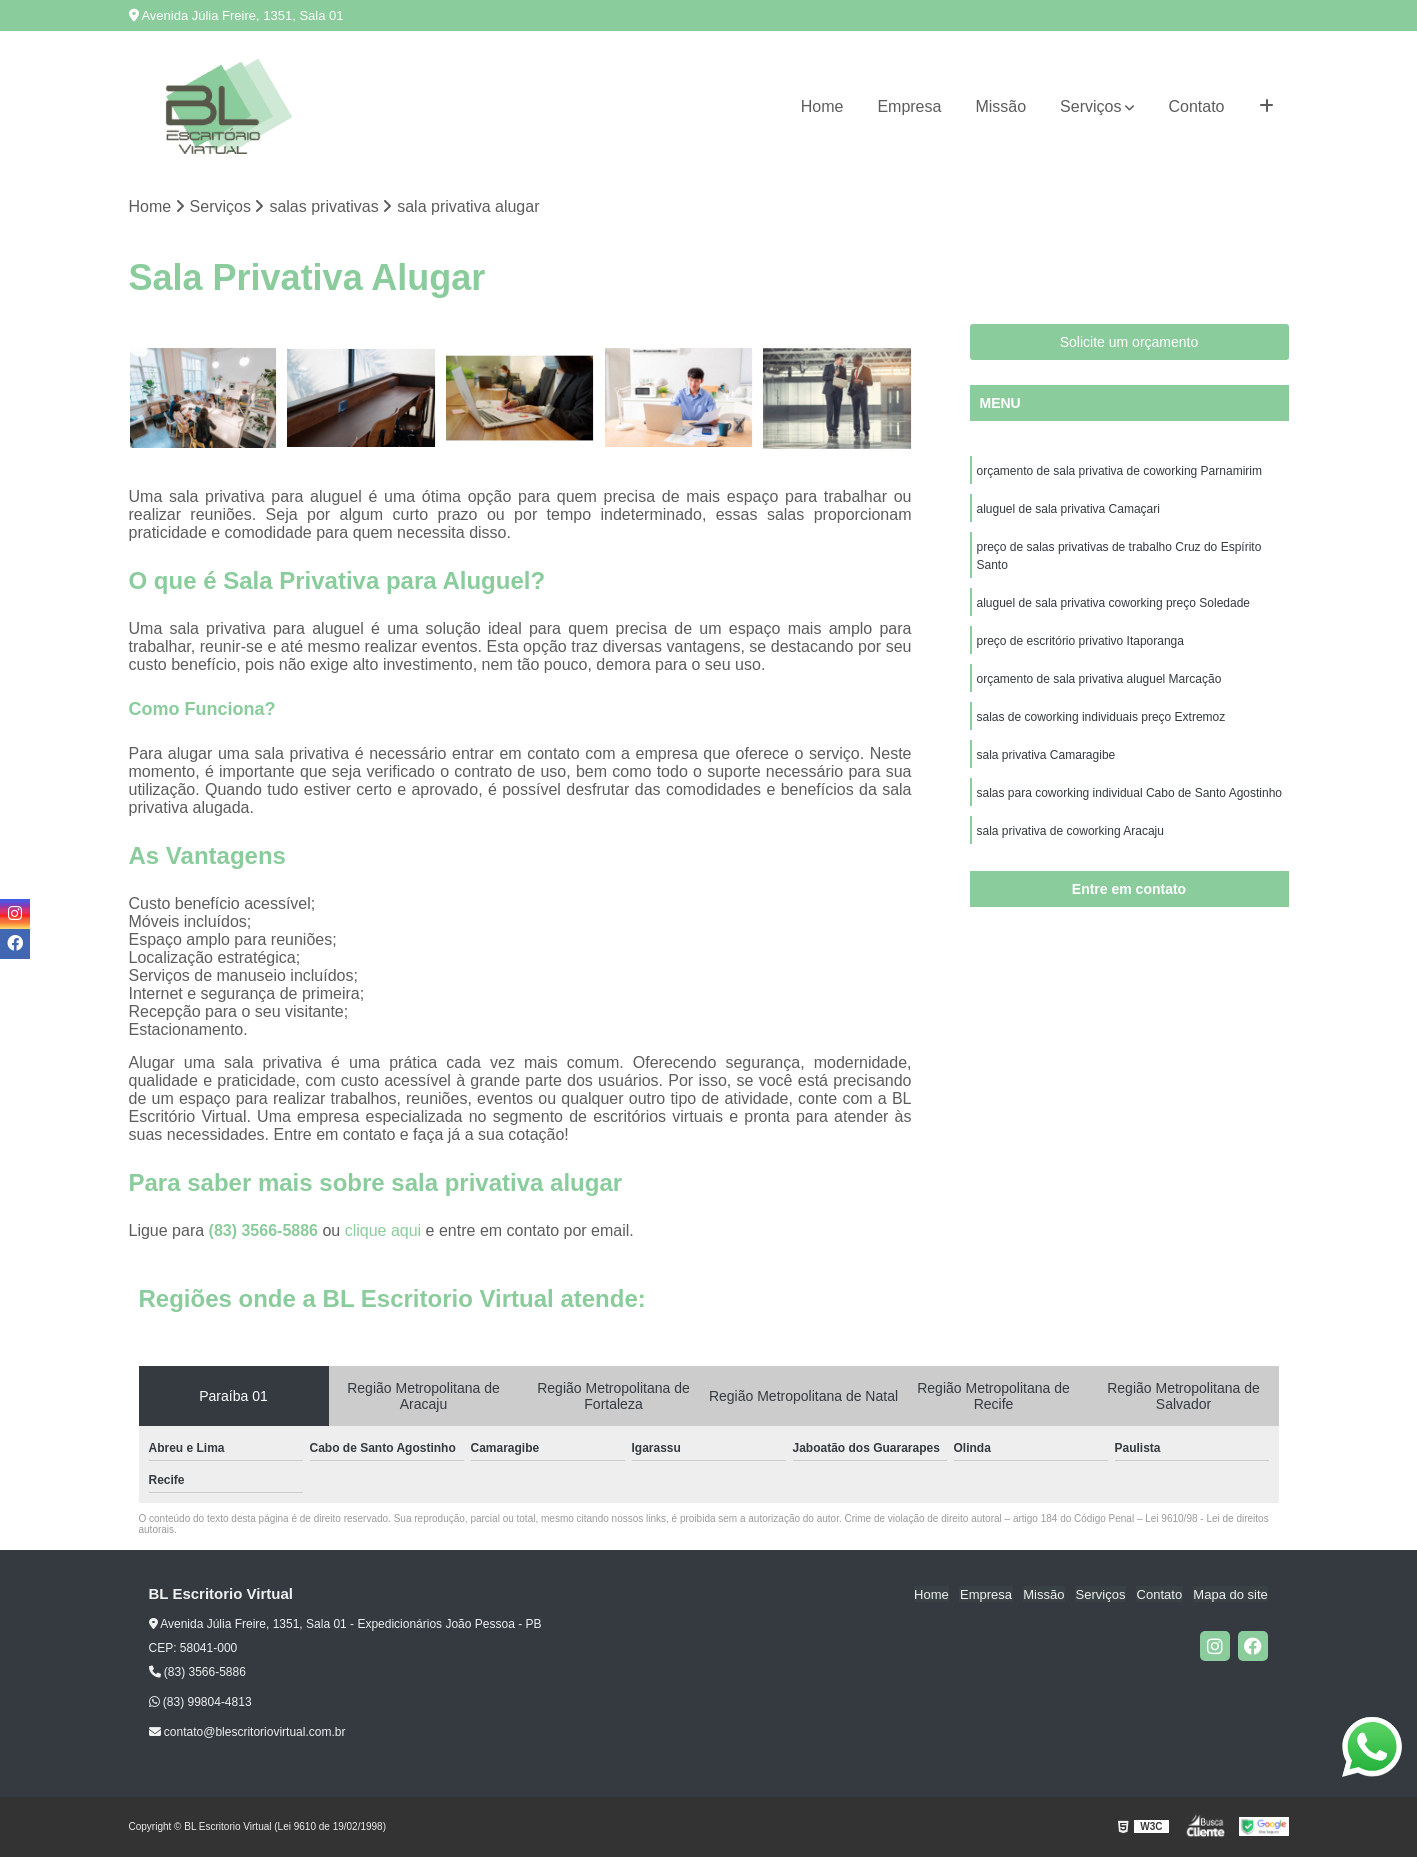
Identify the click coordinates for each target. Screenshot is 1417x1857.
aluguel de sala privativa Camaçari (1068, 509)
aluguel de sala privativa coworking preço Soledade (1114, 603)
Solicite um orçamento (1129, 342)
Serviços (1090, 106)
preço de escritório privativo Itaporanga (1080, 641)
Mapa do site (1231, 1594)
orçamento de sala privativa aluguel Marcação (1099, 679)
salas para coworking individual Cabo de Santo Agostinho (1130, 793)
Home (822, 106)
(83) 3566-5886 (266, 1230)
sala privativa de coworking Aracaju (1070, 831)
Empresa (909, 106)
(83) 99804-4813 (200, 1702)
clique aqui (383, 1230)
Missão (1000, 106)
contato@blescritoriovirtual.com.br (247, 1732)
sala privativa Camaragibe (1046, 755)
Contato (1196, 106)
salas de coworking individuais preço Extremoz (1101, 717)
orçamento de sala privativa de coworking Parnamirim (1119, 471)
